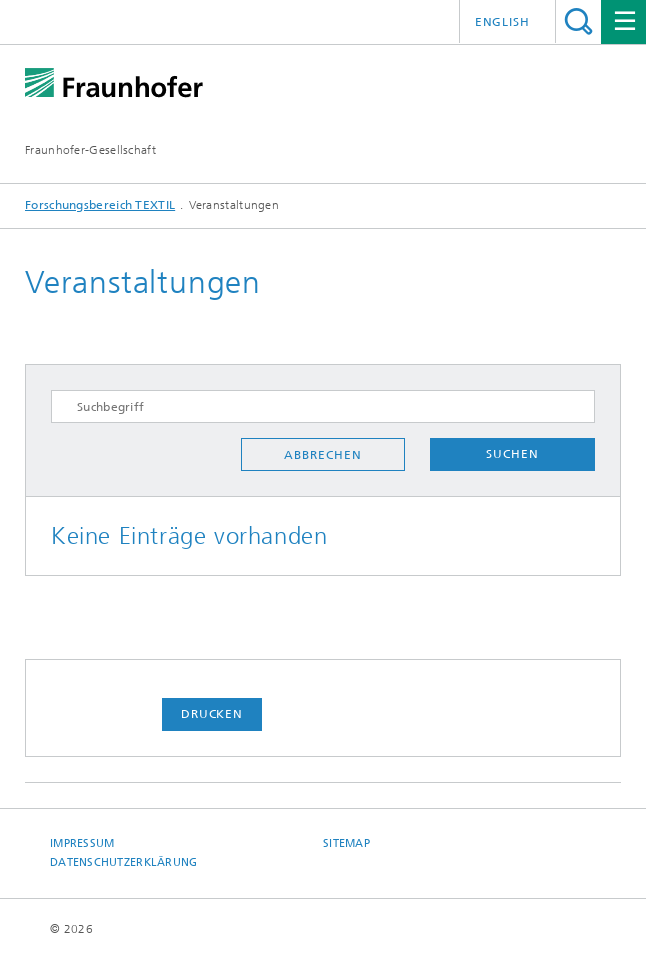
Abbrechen (322, 455)
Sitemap (346, 843)
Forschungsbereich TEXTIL (100, 205)
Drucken (212, 714)
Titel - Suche (578, 21)
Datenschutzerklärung (124, 862)
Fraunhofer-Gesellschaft (90, 150)
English (502, 22)
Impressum (82, 843)
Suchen (512, 454)
